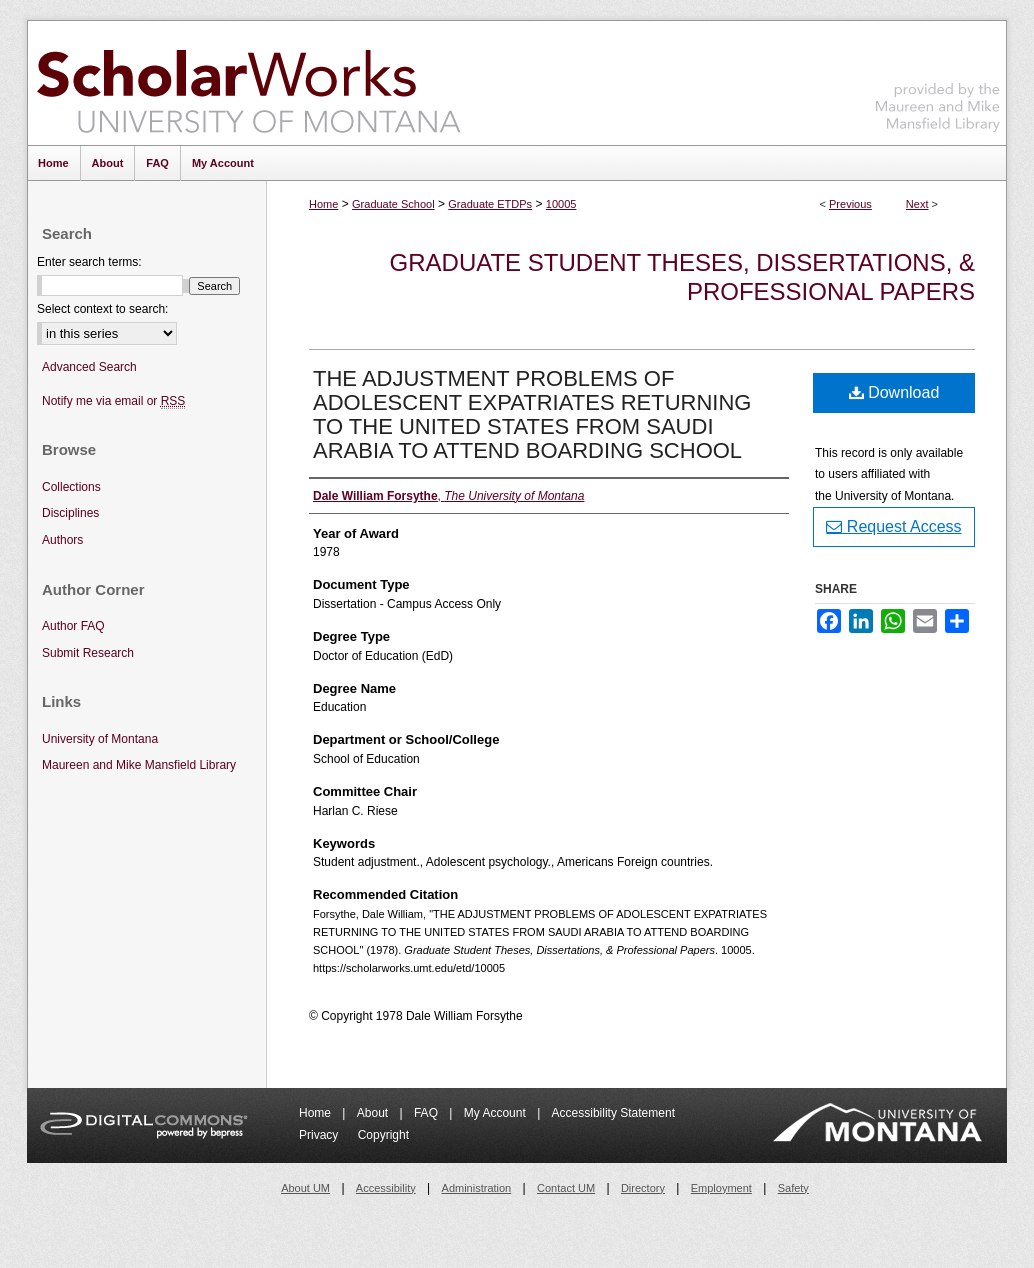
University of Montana (100, 739)
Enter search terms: (89, 262)
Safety (793, 1188)
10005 (561, 204)
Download (894, 392)
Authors (62, 540)
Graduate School (393, 204)
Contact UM (566, 1188)
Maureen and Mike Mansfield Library (938, 79)
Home (323, 204)
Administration (477, 1188)
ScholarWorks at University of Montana (248, 83)
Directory (643, 1188)
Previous (850, 204)
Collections (71, 487)
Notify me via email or (113, 401)
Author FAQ (73, 626)
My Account (496, 1113)
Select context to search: (102, 309)
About (374, 1113)
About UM (305, 1188)
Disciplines (70, 513)
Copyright (383, 1135)
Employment (721, 1188)
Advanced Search (89, 367)
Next (917, 204)
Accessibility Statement (613, 1113)
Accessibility (386, 1188)
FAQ (427, 1113)
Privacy (320, 1135)
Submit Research (88, 653)
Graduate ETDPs (490, 204)
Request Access (893, 526)
